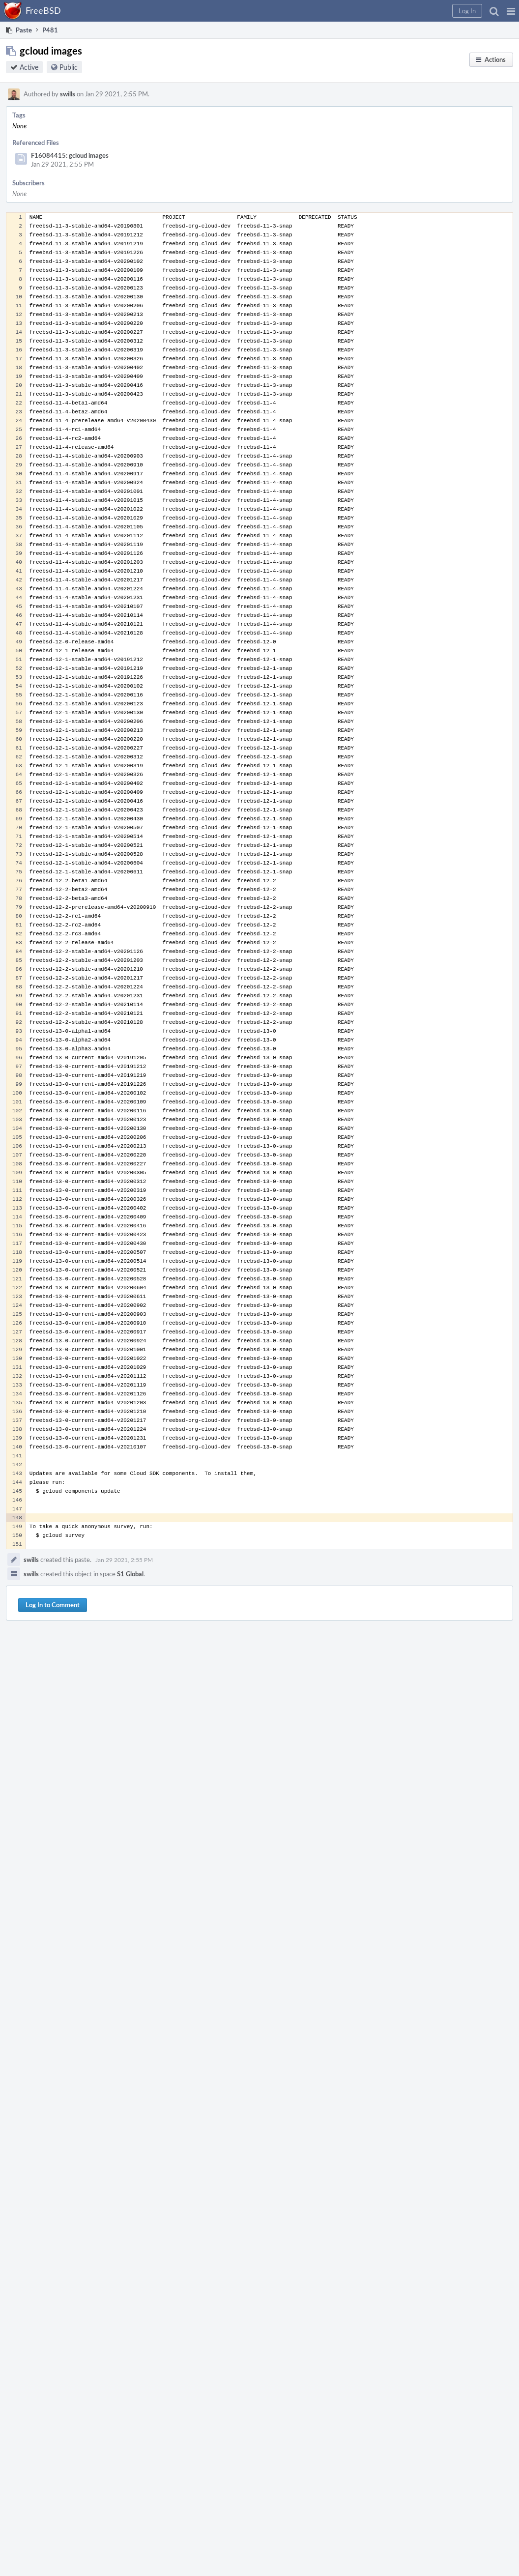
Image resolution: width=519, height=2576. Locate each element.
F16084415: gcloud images (70, 155)
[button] (511, 11)
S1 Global (130, 1573)
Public (68, 67)
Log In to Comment (53, 1604)
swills (67, 93)
